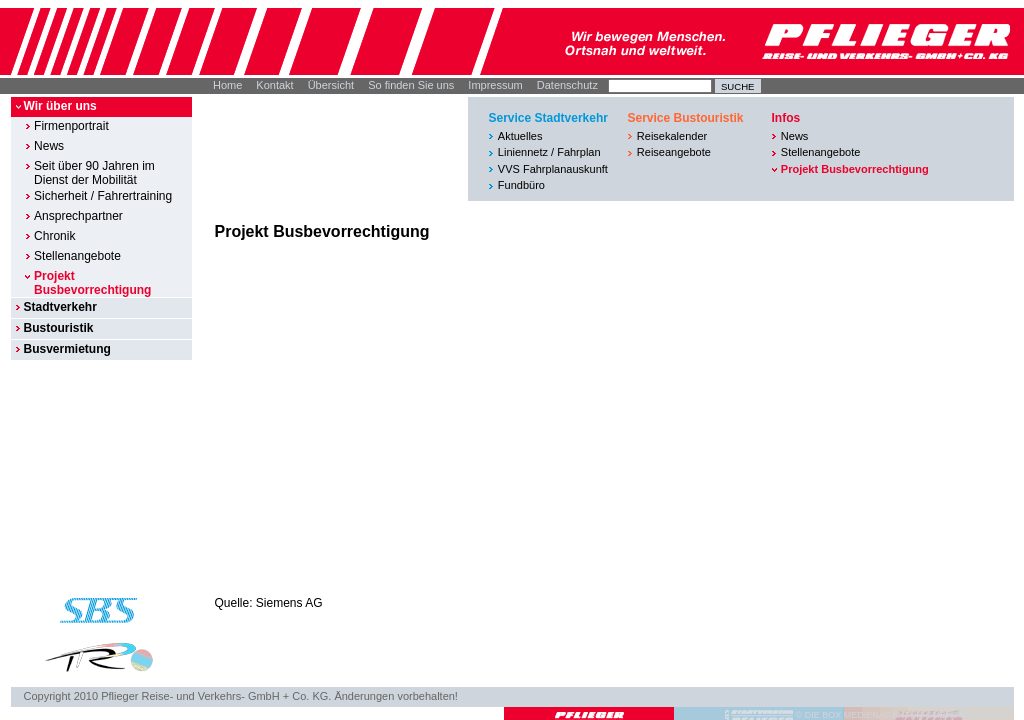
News (49, 146)
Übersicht (331, 85)
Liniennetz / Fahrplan (549, 152)
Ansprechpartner (78, 216)
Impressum (495, 85)
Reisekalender (672, 136)
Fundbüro (521, 185)
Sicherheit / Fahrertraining (103, 196)
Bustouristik (58, 328)
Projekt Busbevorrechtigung (92, 283)
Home (227, 85)
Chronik (54, 236)
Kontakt (274, 85)
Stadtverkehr (59, 307)
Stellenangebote (77, 256)
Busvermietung (66, 349)
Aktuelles (520, 136)
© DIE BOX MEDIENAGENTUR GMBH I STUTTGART (905, 715)
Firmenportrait (71, 126)
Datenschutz (567, 85)
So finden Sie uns (411, 85)
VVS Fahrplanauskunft (553, 169)
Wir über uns (59, 106)
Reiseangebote (674, 152)
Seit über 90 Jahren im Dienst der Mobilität (94, 173)
